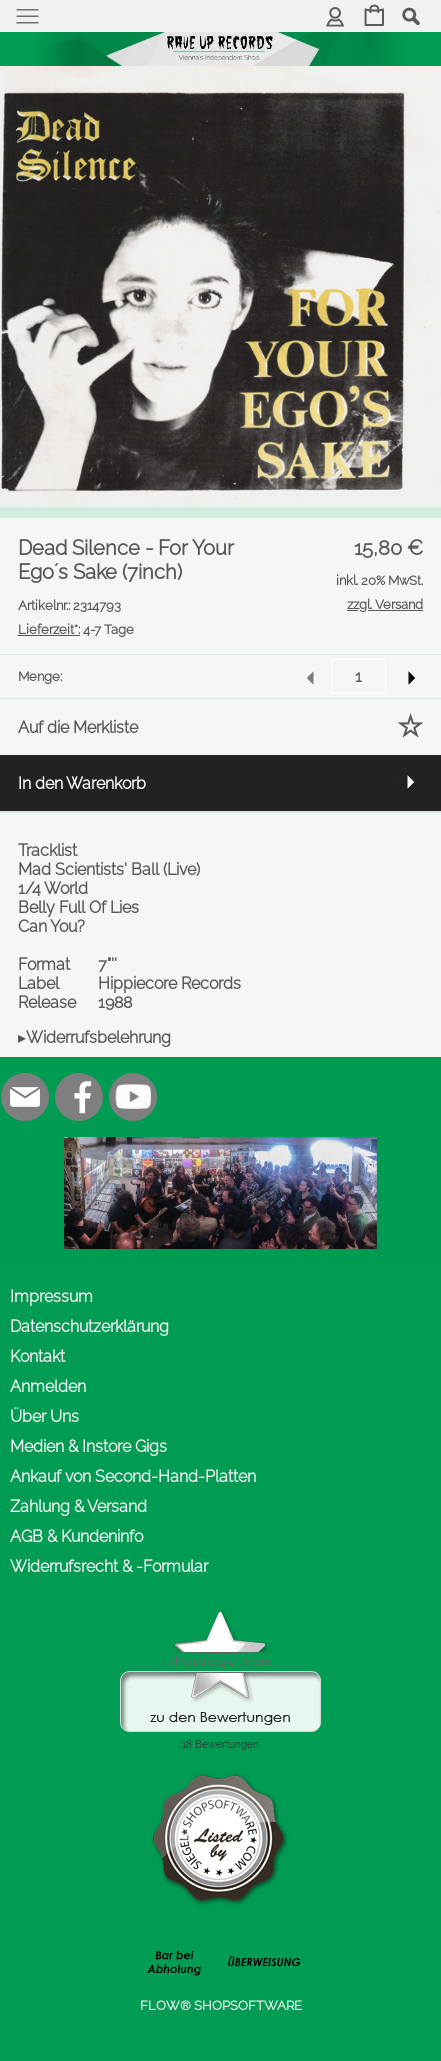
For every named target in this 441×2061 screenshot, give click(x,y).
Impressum (51, 1296)
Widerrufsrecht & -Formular (109, 1566)
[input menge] (358, 676)
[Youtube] (133, 1097)
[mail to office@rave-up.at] (25, 1097)
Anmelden (48, 1386)
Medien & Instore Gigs (88, 1446)
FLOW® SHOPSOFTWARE (221, 2005)
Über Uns (44, 1416)
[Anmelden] (335, 17)
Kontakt (37, 1356)
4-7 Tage (76, 629)
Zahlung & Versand (78, 1506)
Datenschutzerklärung (89, 1326)
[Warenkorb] (374, 17)
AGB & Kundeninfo (76, 1536)
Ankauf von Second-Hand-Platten (133, 1476)
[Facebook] (79, 1097)
